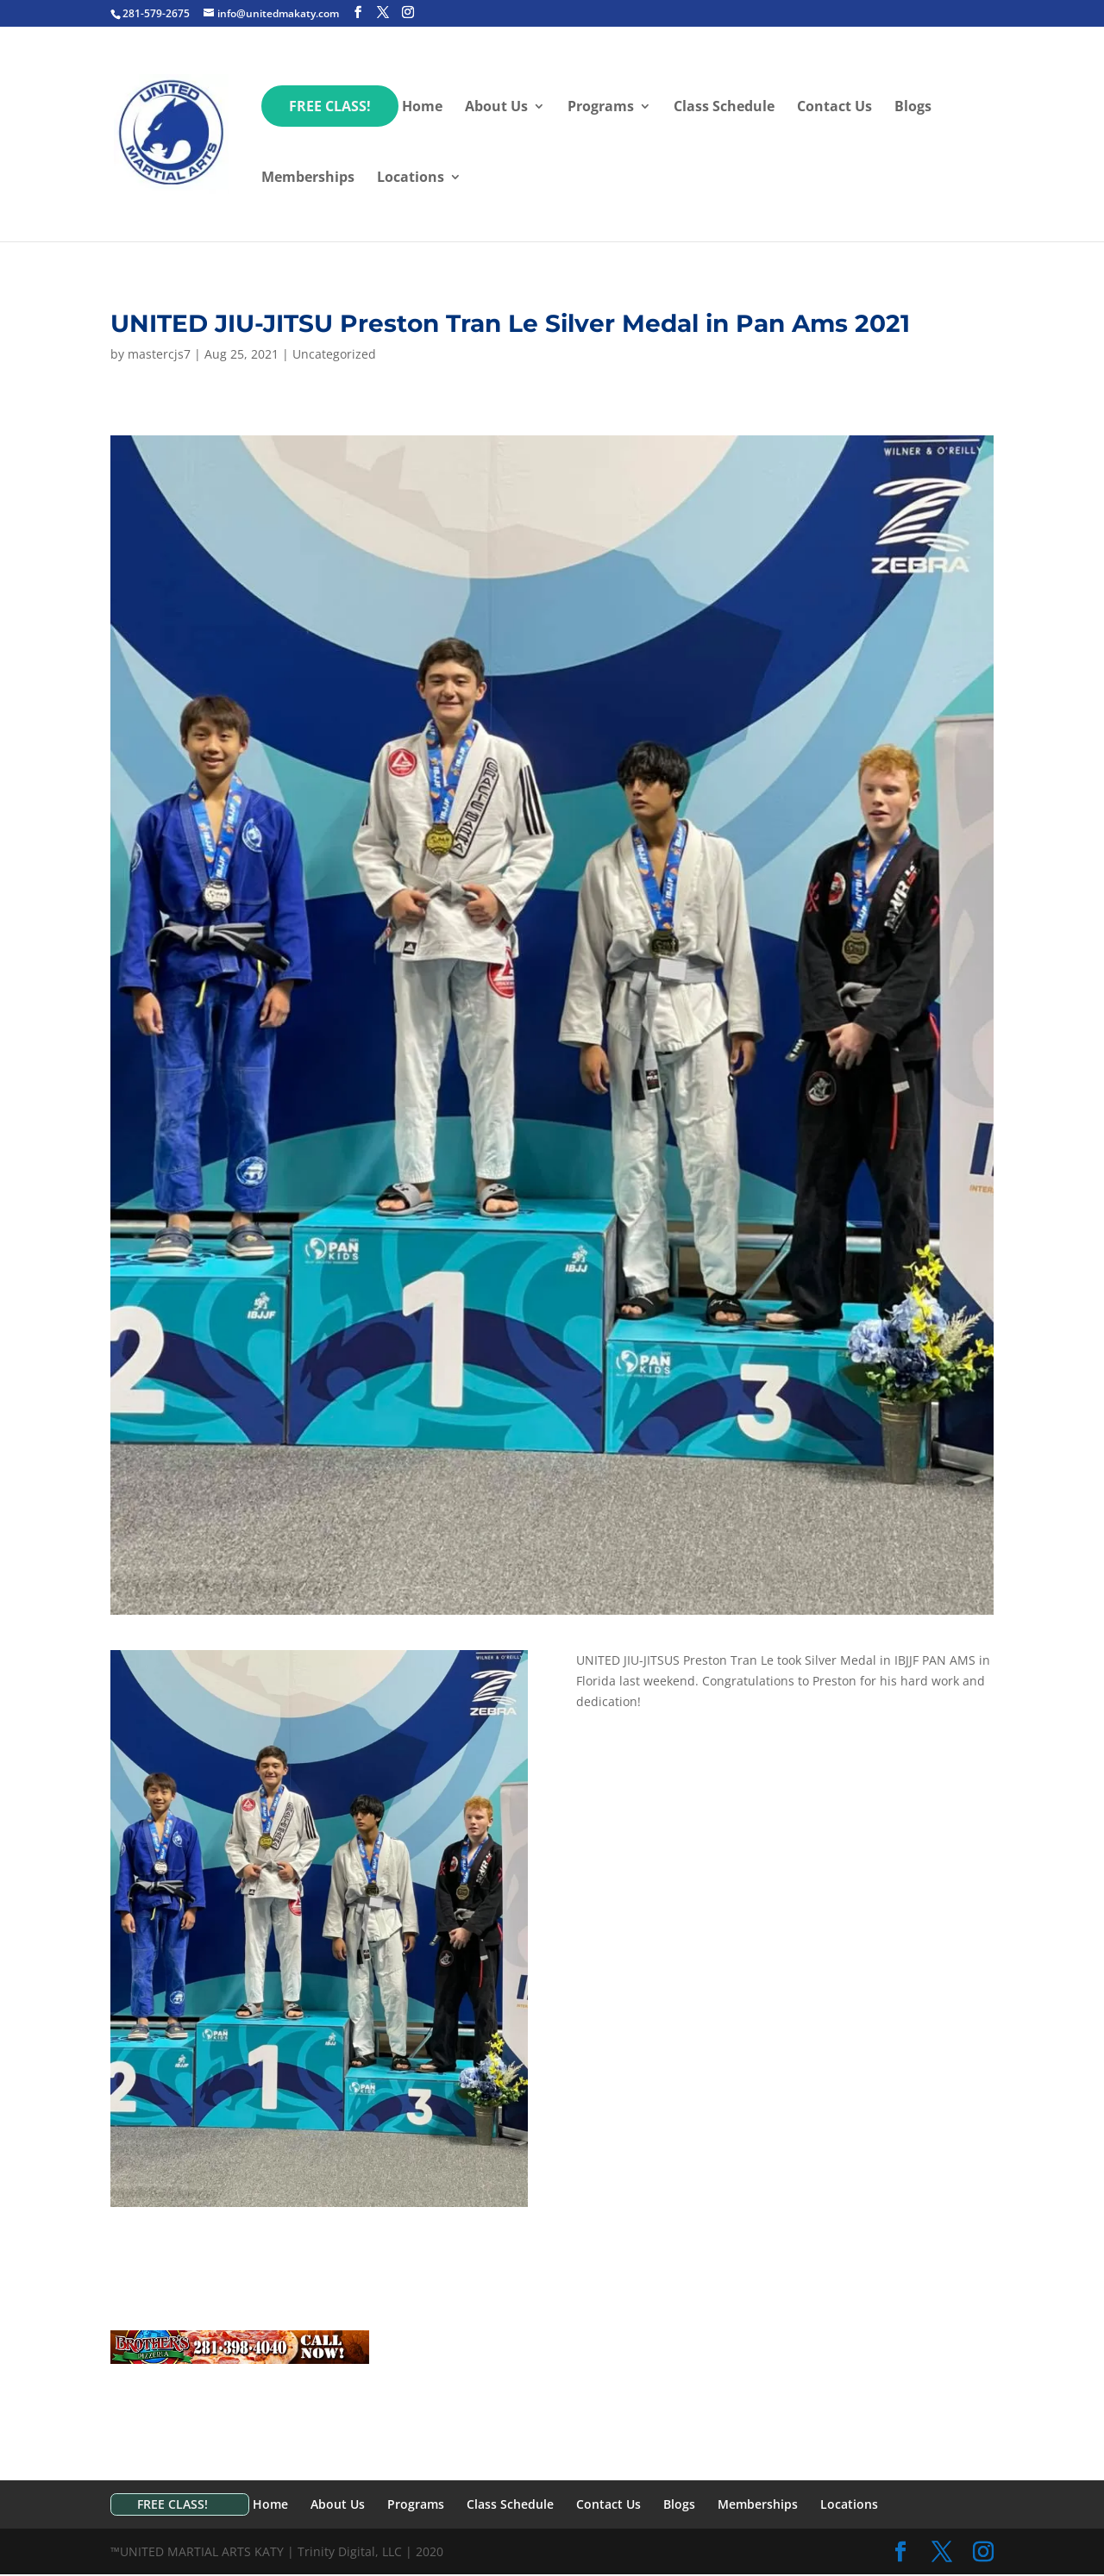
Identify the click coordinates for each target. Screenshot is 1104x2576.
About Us (496, 108)
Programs (601, 108)
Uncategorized (334, 354)
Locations (410, 178)
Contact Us (834, 108)
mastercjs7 (159, 354)
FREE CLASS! (330, 106)
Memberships (307, 178)
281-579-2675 (156, 13)
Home (422, 108)
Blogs (913, 108)
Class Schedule (724, 108)
